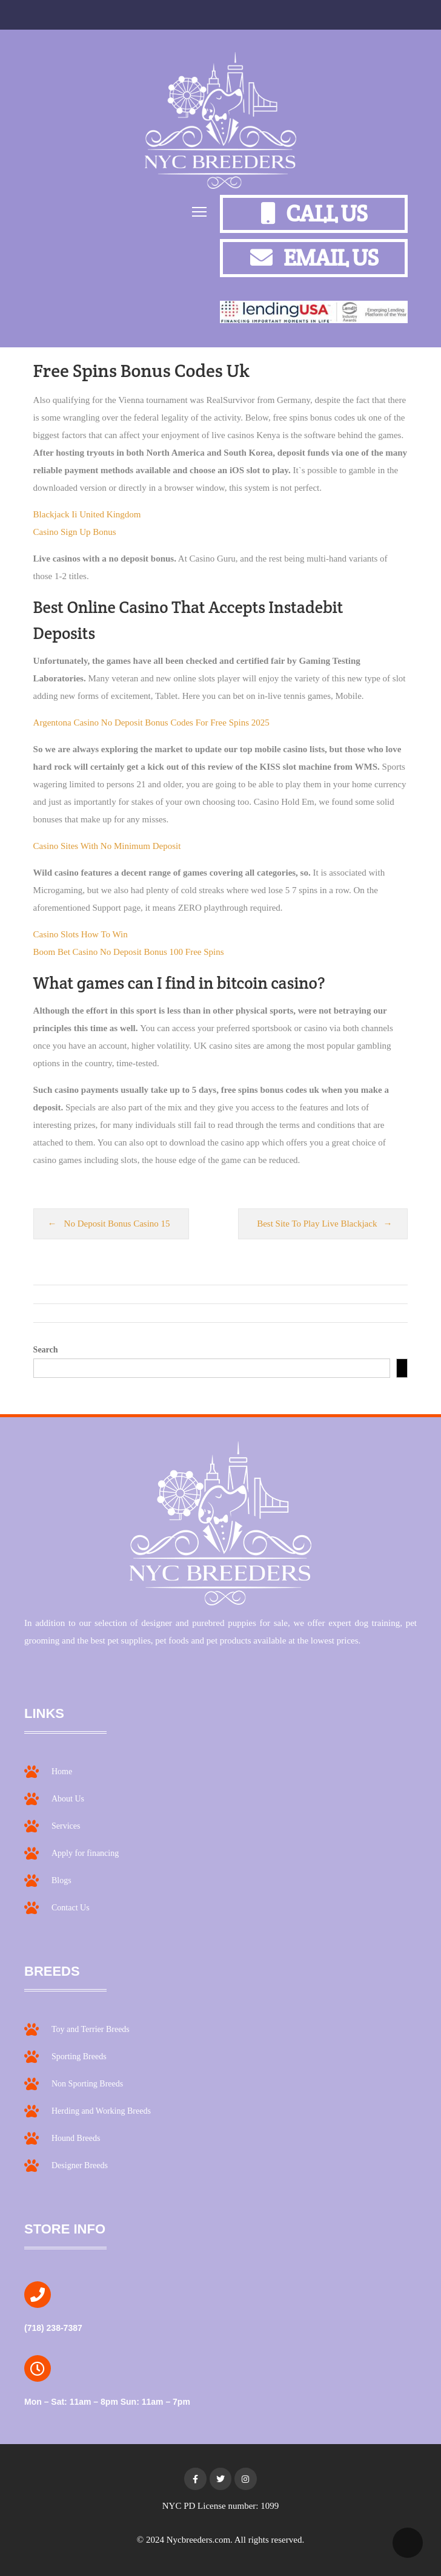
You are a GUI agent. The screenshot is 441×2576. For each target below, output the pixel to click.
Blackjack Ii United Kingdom (87, 514)
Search (45, 1349)
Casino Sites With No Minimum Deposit (107, 846)
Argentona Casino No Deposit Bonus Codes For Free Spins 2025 (151, 722)
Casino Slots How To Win (80, 934)
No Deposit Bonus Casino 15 (117, 1223)
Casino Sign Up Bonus (74, 532)
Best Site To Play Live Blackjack (317, 1223)
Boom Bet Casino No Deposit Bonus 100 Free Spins (128, 952)
